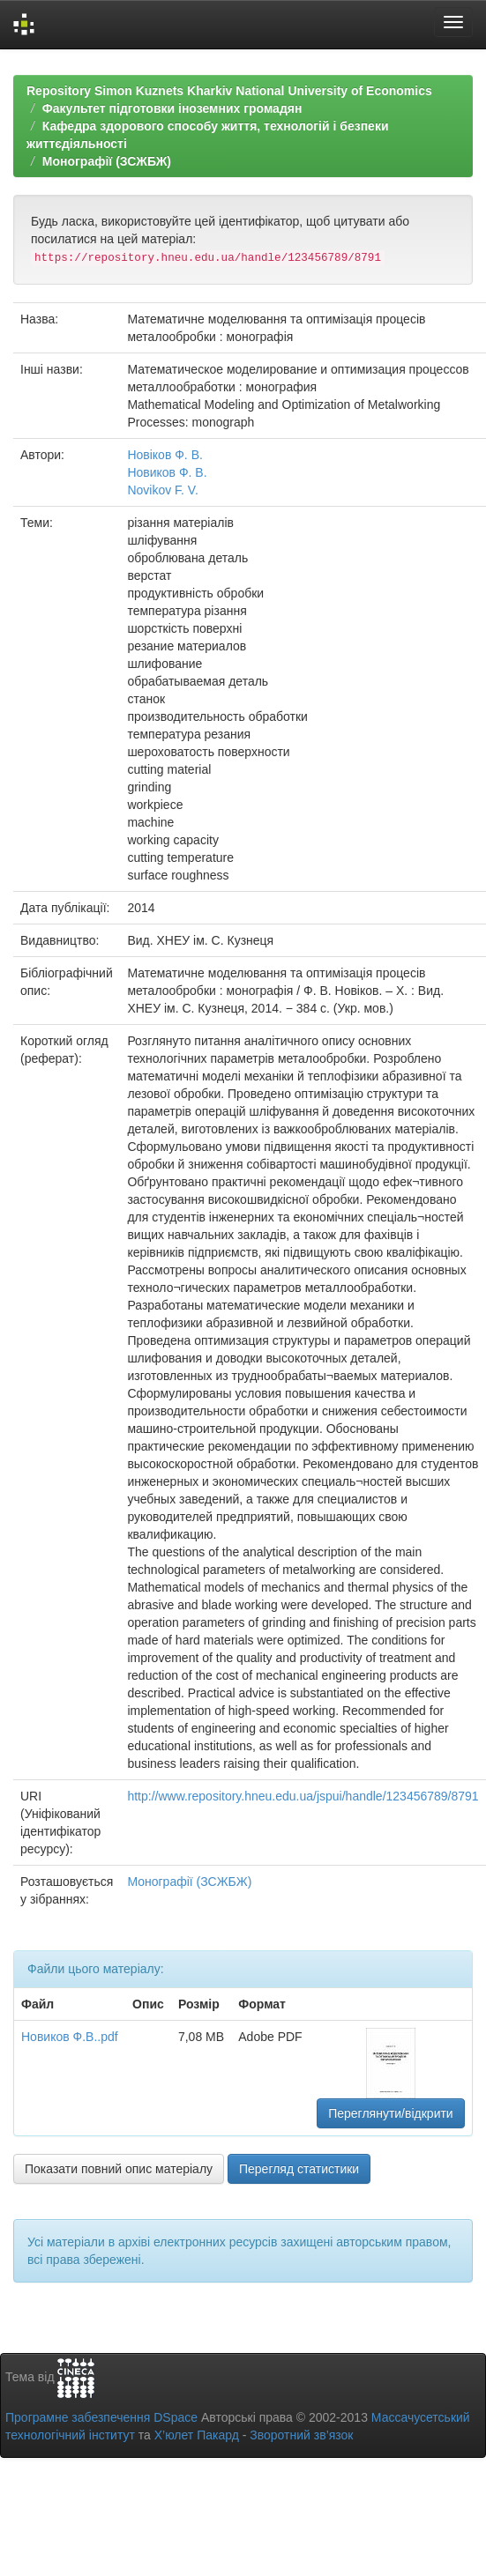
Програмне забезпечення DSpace (101, 2417)
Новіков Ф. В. (165, 455)
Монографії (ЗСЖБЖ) (106, 161)
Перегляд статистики (299, 2169)
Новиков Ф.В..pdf (69, 2037)
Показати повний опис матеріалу (119, 2169)
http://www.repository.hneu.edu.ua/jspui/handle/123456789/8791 (302, 1796)
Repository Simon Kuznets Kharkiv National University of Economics (229, 91)
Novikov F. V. (162, 490)
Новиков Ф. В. (166, 472)
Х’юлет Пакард (196, 2435)
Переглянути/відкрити (390, 2113)
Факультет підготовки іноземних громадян (172, 108)
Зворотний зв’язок (301, 2435)
